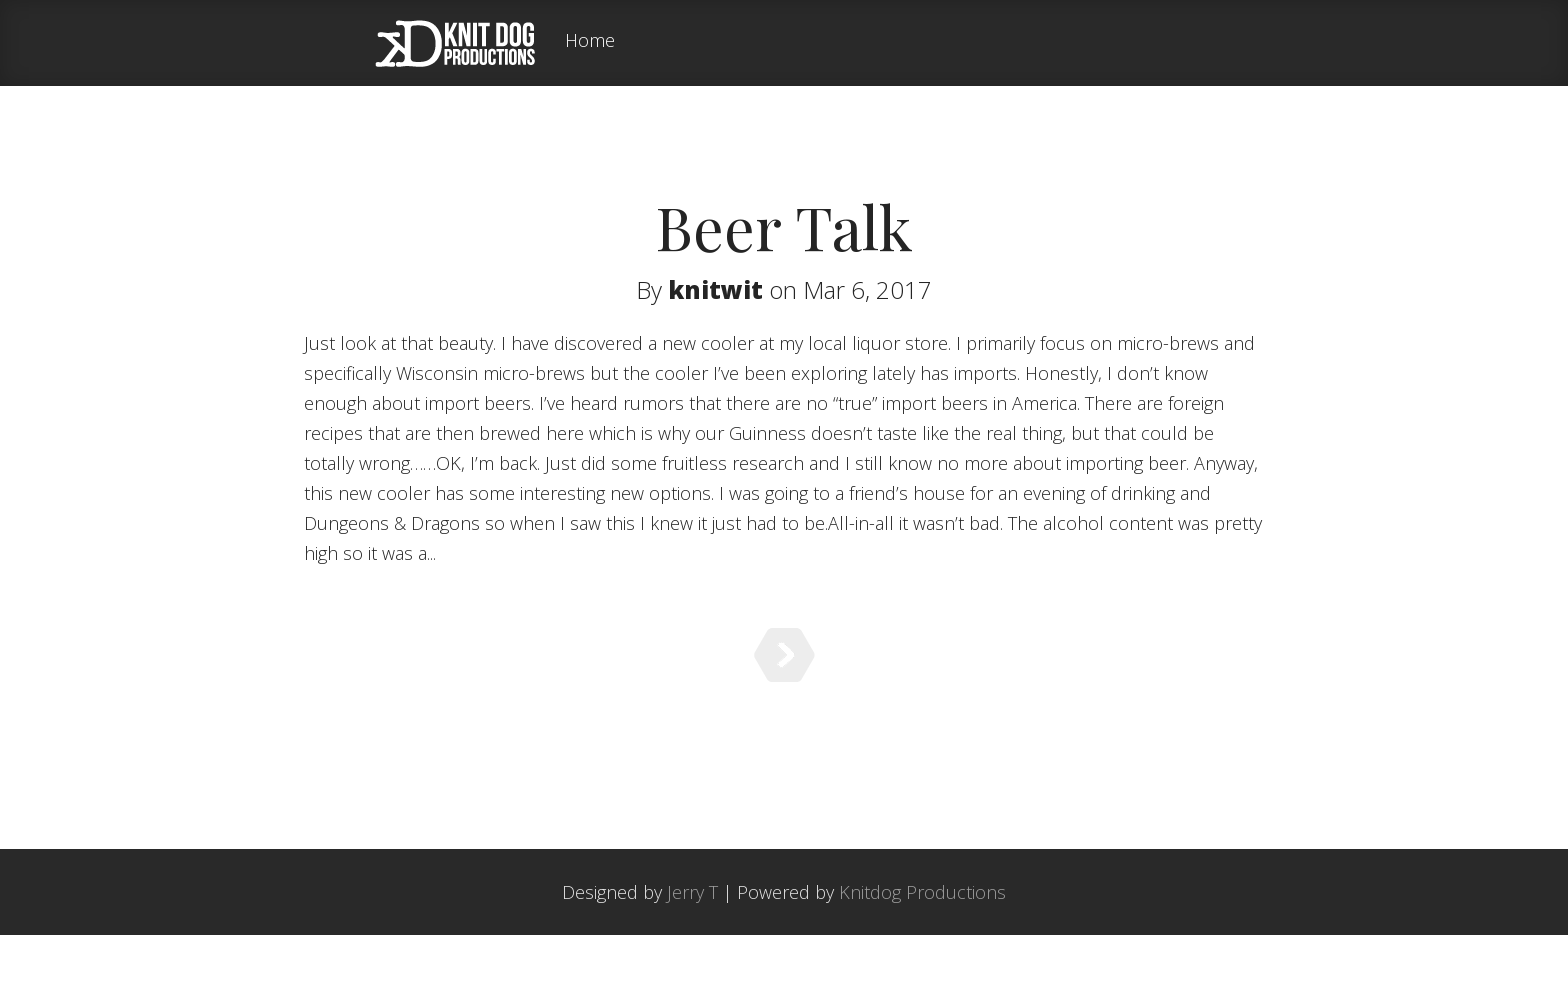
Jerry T (692, 942)
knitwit (715, 289)
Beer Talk (784, 226)
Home (590, 41)
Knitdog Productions (922, 942)
